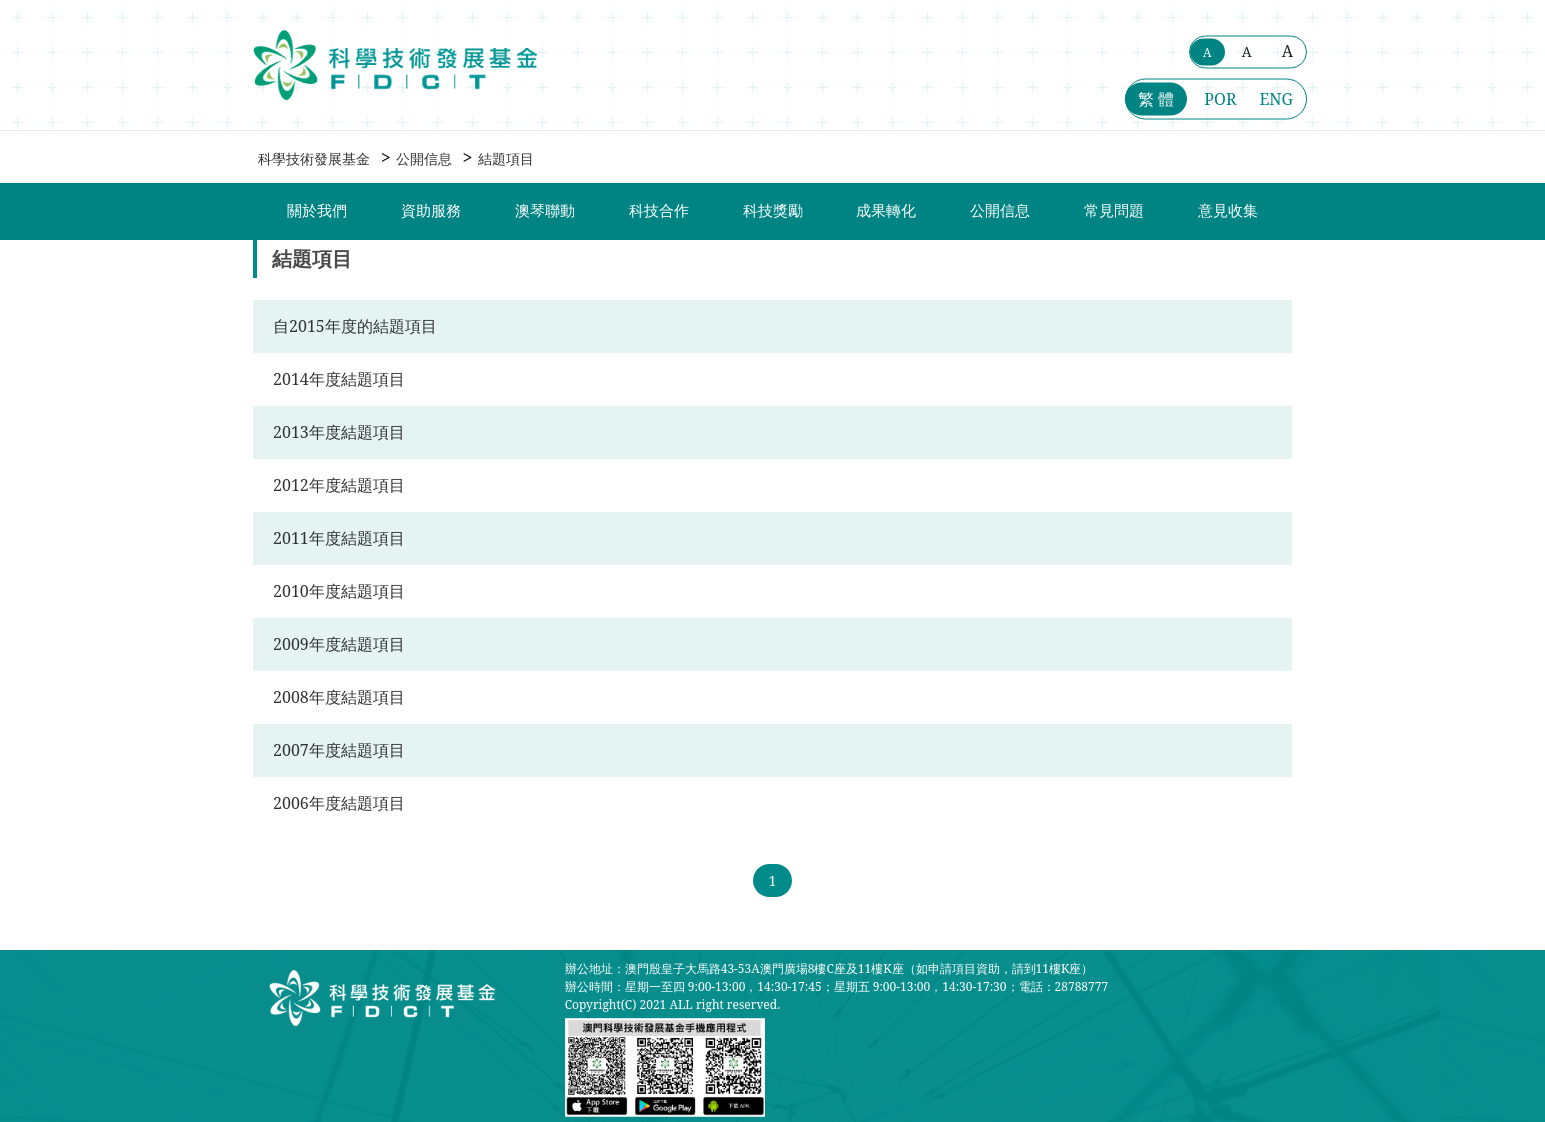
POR (1220, 99)
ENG (1276, 99)
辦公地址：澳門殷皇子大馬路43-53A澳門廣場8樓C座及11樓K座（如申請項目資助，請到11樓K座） (829, 968)
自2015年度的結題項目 (355, 326)
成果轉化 (886, 211)
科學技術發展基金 (314, 158)
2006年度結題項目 (339, 803)
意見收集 (1228, 211)
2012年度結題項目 (339, 485)
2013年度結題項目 (339, 432)
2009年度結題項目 (339, 644)
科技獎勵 (773, 211)
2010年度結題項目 (339, 591)
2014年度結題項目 (339, 379)
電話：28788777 (1064, 986)
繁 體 (1156, 99)
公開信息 (424, 158)
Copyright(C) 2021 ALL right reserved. (672, 1004)
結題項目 (506, 158)
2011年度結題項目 (339, 538)
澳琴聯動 (545, 211)
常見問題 (1114, 211)
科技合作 (659, 211)
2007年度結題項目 (339, 750)
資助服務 (431, 211)
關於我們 (317, 211)
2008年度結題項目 (339, 697)
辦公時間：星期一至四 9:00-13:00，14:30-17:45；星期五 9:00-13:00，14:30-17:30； (792, 986)
